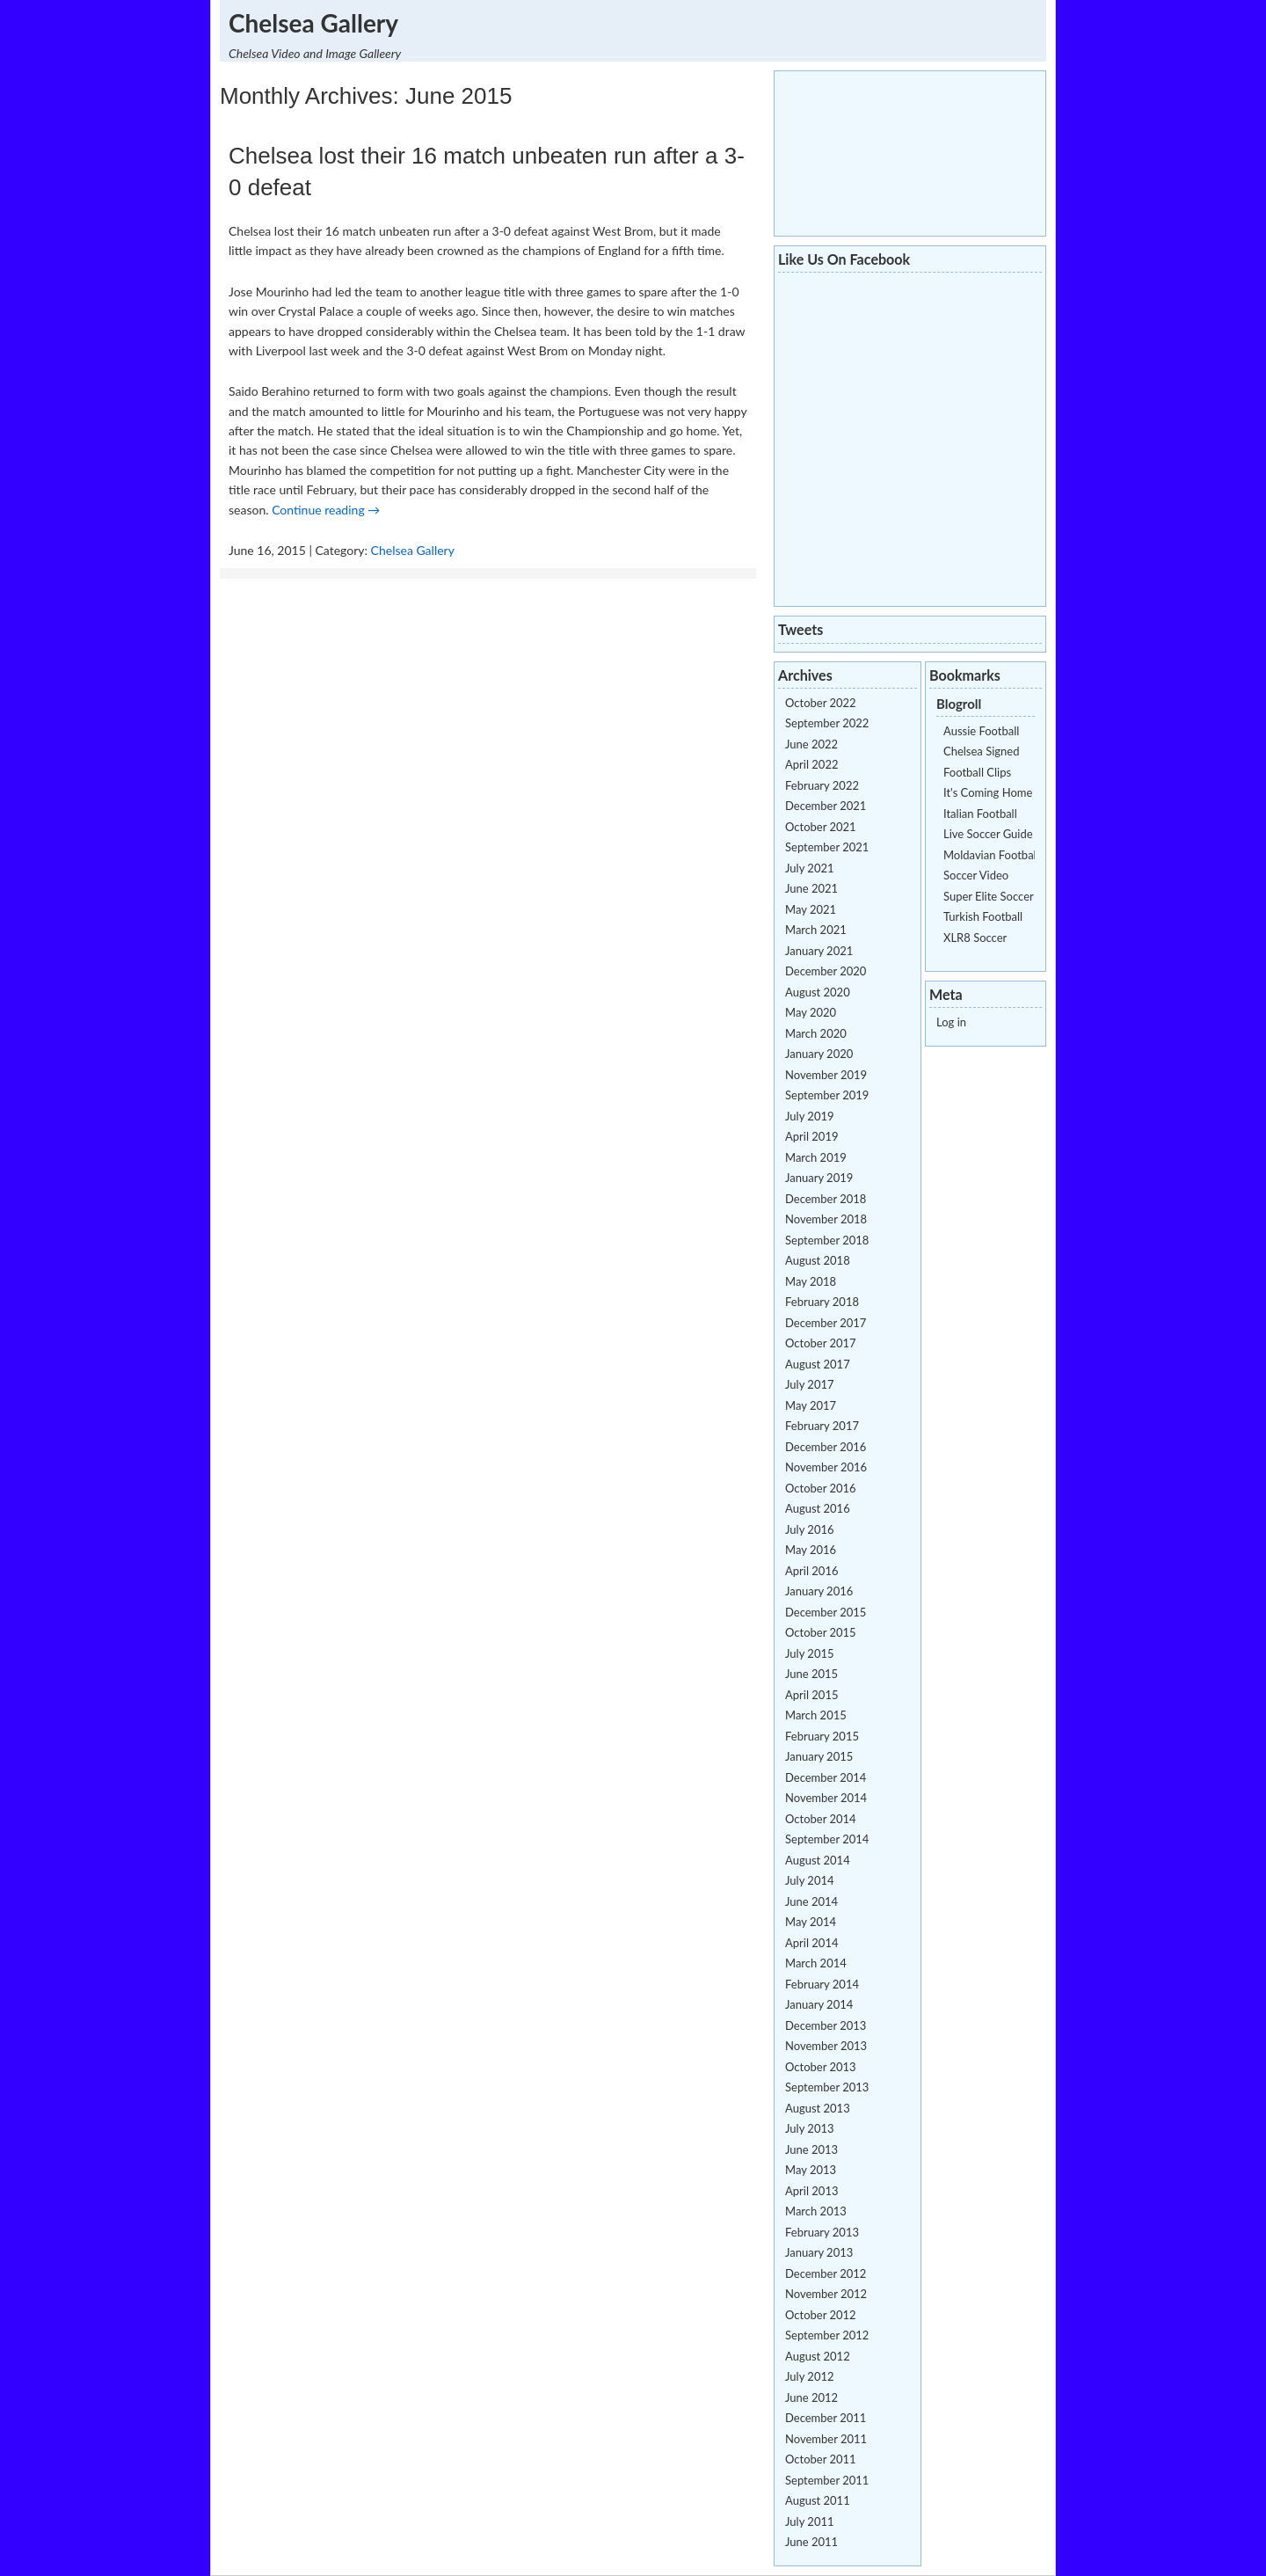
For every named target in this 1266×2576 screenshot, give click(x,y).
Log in (951, 1022)
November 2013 (826, 2046)
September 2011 (827, 2480)
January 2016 (819, 1591)
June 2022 (811, 744)
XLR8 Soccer (975, 937)
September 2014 (827, 1839)
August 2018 (817, 1260)
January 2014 (819, 2004)
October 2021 (820, 827)
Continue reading (326, 509)
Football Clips (977, 772)
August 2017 (817, 1364)
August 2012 (817, 2356)
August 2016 (817, 1508)
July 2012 (809, 2376)
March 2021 (816, 930)
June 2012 (811, 2397)
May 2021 (810, 909)
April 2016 (811, 1571)
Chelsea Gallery (313, 23)
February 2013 (822, 2232)
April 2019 (811, 1136)
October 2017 (820, 1343)
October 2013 (820, 2067)
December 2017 (825, 1323)
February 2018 (822, 1302)
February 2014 (822, 1984)
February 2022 (822, 785)
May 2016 (810, 1550)
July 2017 (809, 1384)
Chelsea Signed (981, 751)
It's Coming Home (987, 792)
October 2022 (820, 703)
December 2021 (825, 806)
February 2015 (822, 1736)
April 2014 (811, 1943)
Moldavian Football (991, 855)
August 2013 (817, 2108)
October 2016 (820, 1488)
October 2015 (820, 1632)
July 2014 (809, 1880)
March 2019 (816, 1157)
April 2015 (811, 1695)
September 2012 (827, 2335)
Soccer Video (975, 875)
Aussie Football (981, 731)
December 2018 (825, 1199)
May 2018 (810, 1281)
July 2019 (809, 1116)
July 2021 (809, 868)
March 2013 (816, 2211)
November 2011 (826, 2439)
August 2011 (817, 2500)
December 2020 (825, 971)
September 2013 (827, 2087)
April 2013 (811, 2191)
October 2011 (820, 2459)
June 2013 (811, 2149)
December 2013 (825, 2025)
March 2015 (816, 1715)
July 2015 (809, 1653)
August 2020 (817, 992)
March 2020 (816, 1033)
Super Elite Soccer (988, 896)
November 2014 (826, 1798)
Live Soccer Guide (988, 834)
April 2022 (811, 764)
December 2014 (825, 1777)
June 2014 (811, 1901)
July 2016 (809, 1529)
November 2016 (826, 1467)
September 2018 (827, 1240)
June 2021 (811, 888)
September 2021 (827, 847)
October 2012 (820, 2315)
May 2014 (810, 1922)
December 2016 (825, 1447)
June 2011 (811, 2542)
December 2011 (825, 2418)
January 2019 (819, 1178)
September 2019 (827, 1095)
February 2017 (822, 1426)
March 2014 (816, 1963)
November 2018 (826, 1219)
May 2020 (810, 1012)
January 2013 (819, 2252)
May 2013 (810, 2170)
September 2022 (827, 723)
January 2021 (819, 951)
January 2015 (819, 1756)
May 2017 (810, 1405)
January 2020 (819, 1054)
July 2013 (809, 2128)
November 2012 (826, 2294)
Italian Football (980, 813)
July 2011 (809, 2521)
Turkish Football (982, 916)
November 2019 (826, 1075)
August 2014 (817, 1860)
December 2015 (825, 1612)
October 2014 (820, 1819)
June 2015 (811, 1674)
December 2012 (825, 2273)
